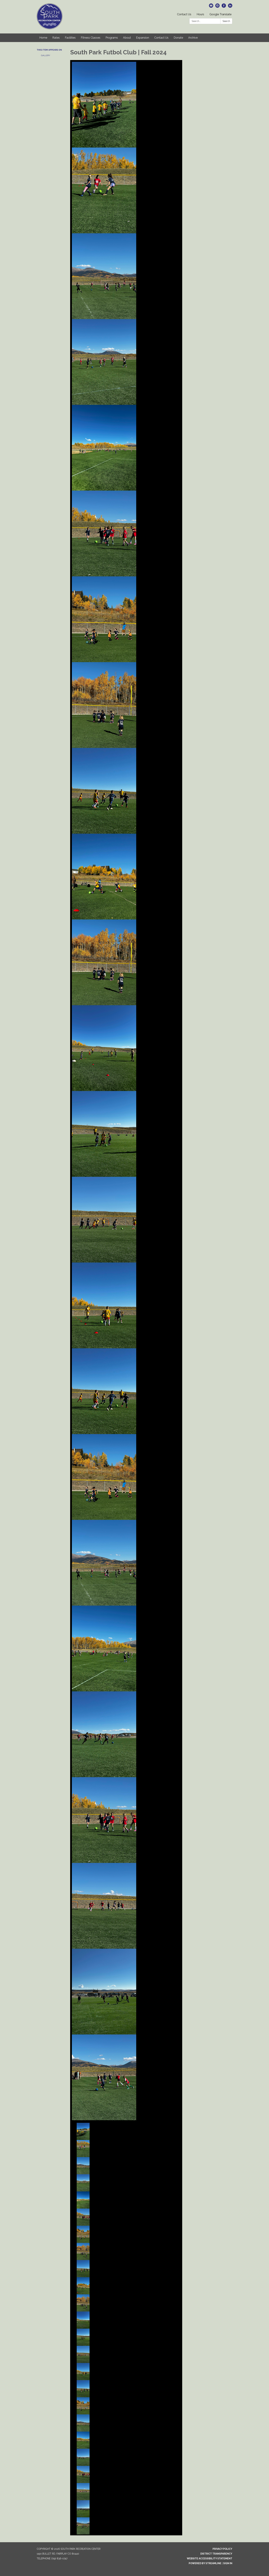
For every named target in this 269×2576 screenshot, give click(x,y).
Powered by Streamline (205, 2563)
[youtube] (211, 6)
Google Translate (220, 14)
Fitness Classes (90, 37)
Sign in (227, 2563)
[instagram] (217, 6)
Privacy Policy (222, 2549)
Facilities (70, 37)
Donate (178, 37)
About (127, 37)
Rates (56, 37)
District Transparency (216, 2553)
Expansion (142, 37)
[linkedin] (230, 6)
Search (226, 21)
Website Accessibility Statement (209, 2558)
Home (43, 37)
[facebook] (224, 6)
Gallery (45, 55)
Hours (200, 14)
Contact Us (184, 14)
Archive (193, 37)
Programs (112, 37)
